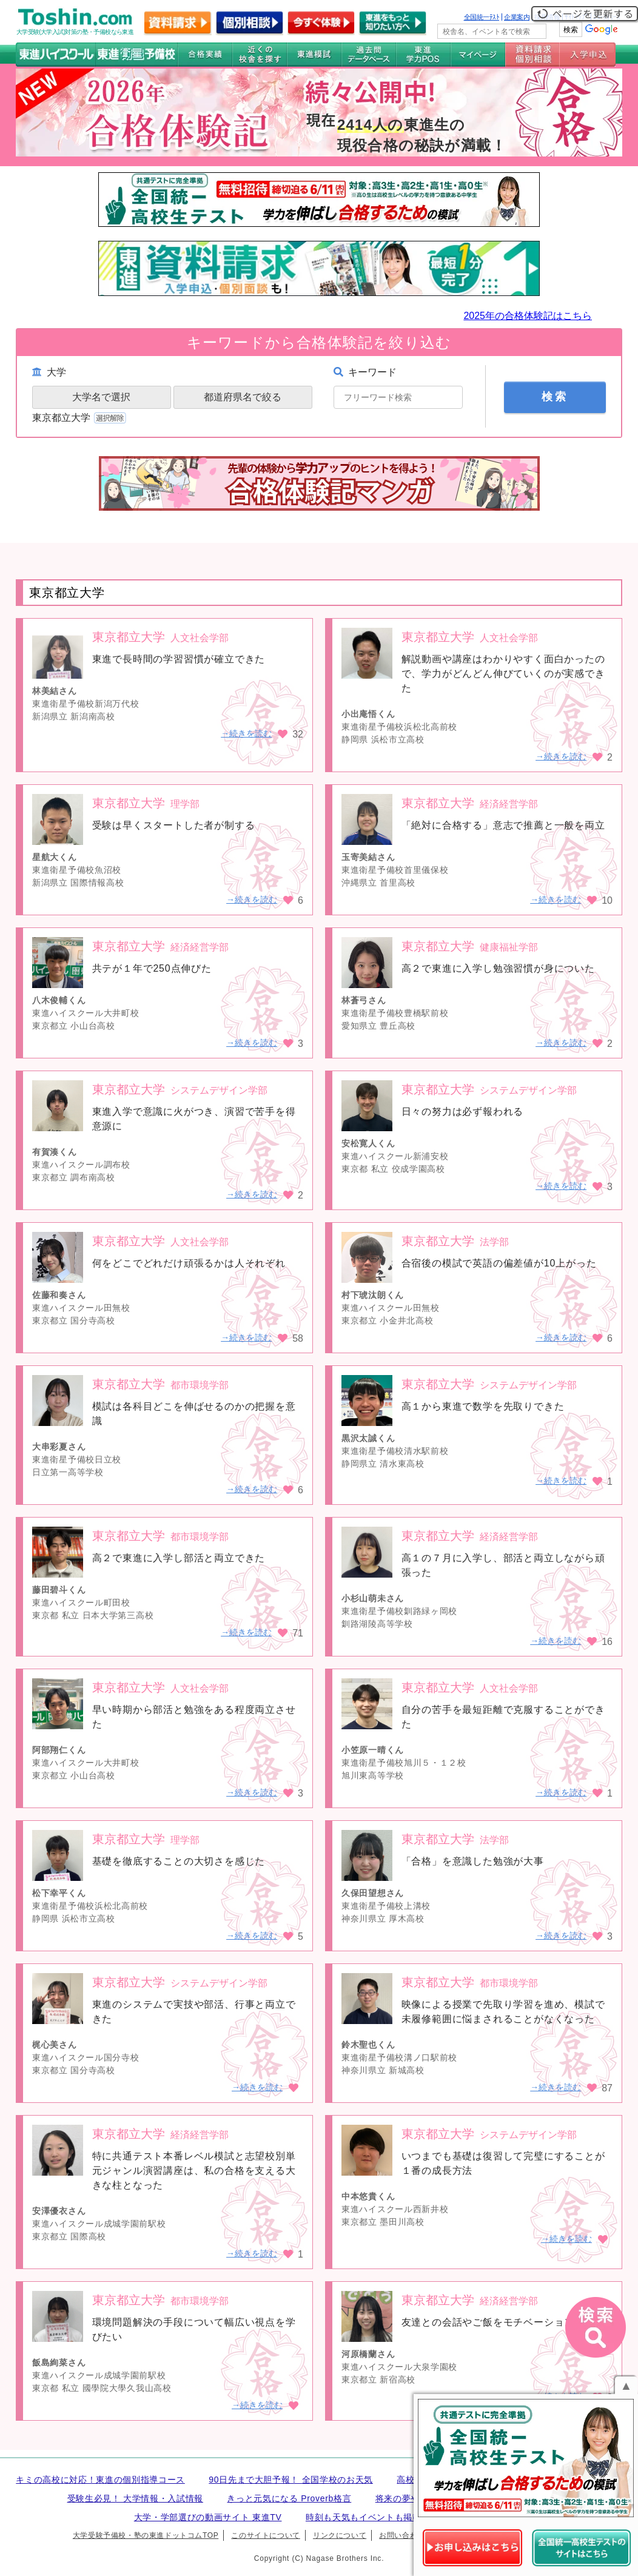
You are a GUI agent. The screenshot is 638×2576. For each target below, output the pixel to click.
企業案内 (516, 17)
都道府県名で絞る (242, 397)
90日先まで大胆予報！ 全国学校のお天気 (291, 2479)
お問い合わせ (402, 2535)
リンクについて (339, 2535)
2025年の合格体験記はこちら (527, 316)
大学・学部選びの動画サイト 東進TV (208, 2517)
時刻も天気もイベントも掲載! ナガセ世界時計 (397, 2517)
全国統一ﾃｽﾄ (482, 17)
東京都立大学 (80, 417)
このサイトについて (265, 2535)
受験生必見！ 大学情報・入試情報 (135, 2498)
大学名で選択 (101, 397)
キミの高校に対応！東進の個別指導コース (100, 2479)
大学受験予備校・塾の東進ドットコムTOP (145, 2535)
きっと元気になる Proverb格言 (289, 2498)
